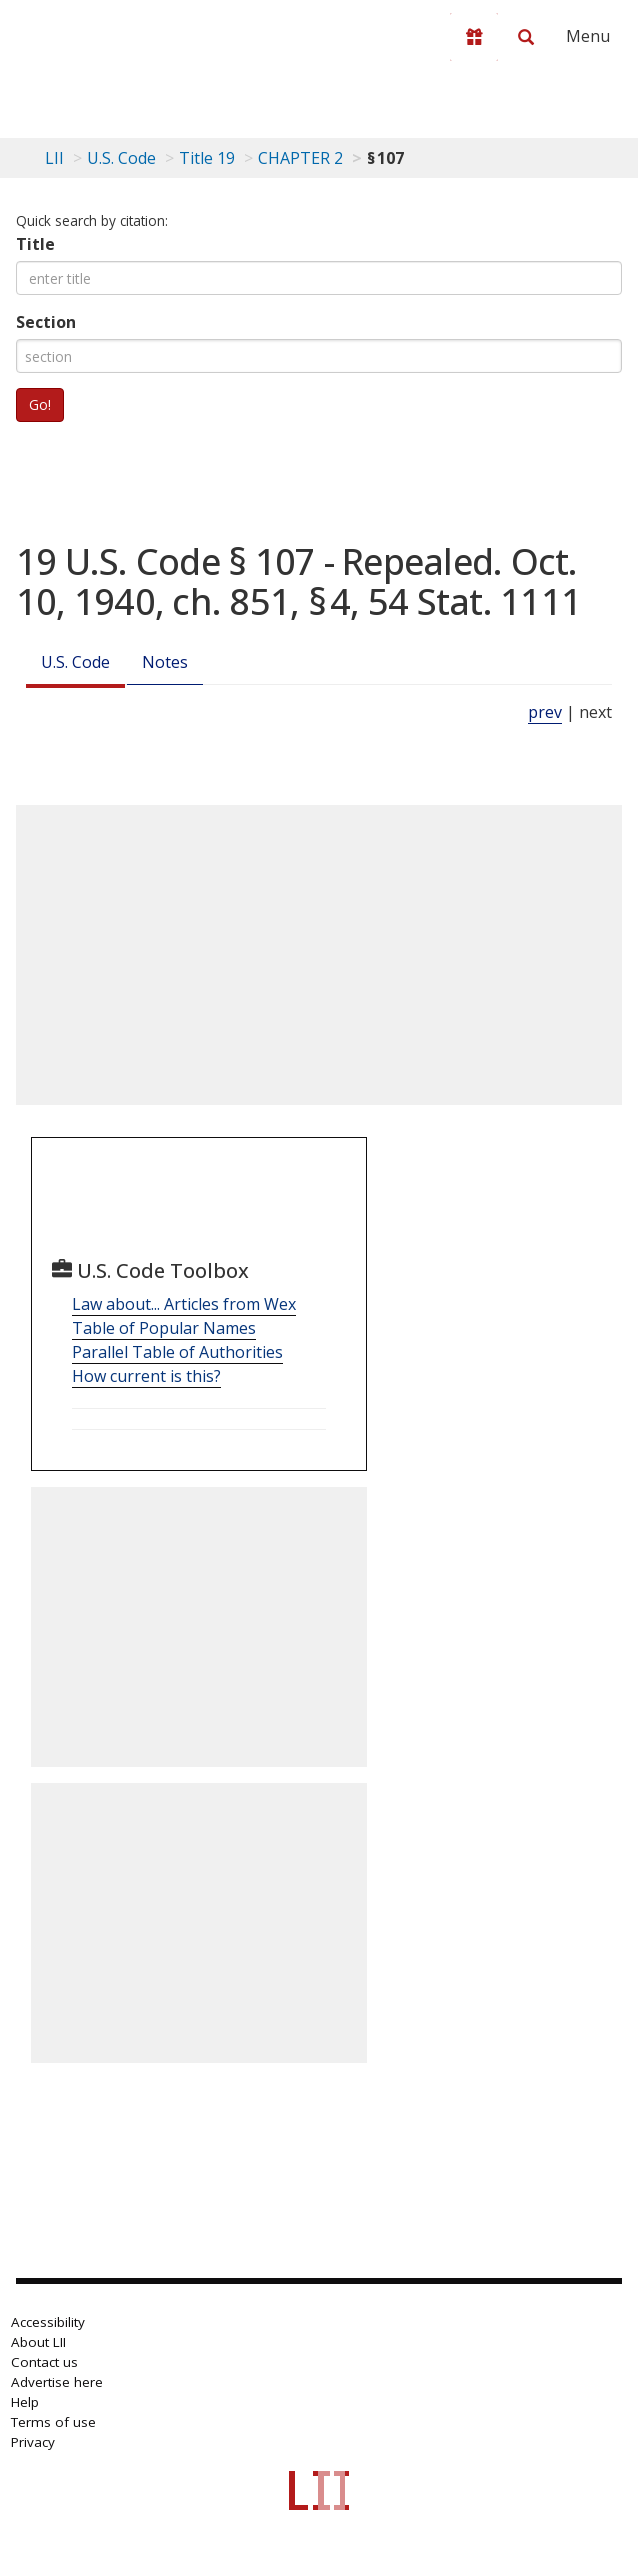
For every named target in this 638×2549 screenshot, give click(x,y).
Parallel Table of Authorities (177, 1352)
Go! (40, 404)
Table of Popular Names (164, 1328)
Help (25, 2402)
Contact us (44, 2362)
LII (54, 158)
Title (35, 244)
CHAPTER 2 (300, 158)
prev (545, 712)
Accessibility (48, 2322)
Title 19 (207, 158)
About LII (38, 2342)
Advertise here (57, 2382)
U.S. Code (75, 662)
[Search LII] (526, 37)
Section (46, 322)
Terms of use (53, 2422)
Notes (165, 662)
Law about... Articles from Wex (184, 1304)
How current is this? (146, 1376)
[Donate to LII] (474, 37)
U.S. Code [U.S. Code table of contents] (121, 158)
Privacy (33, 2442)
